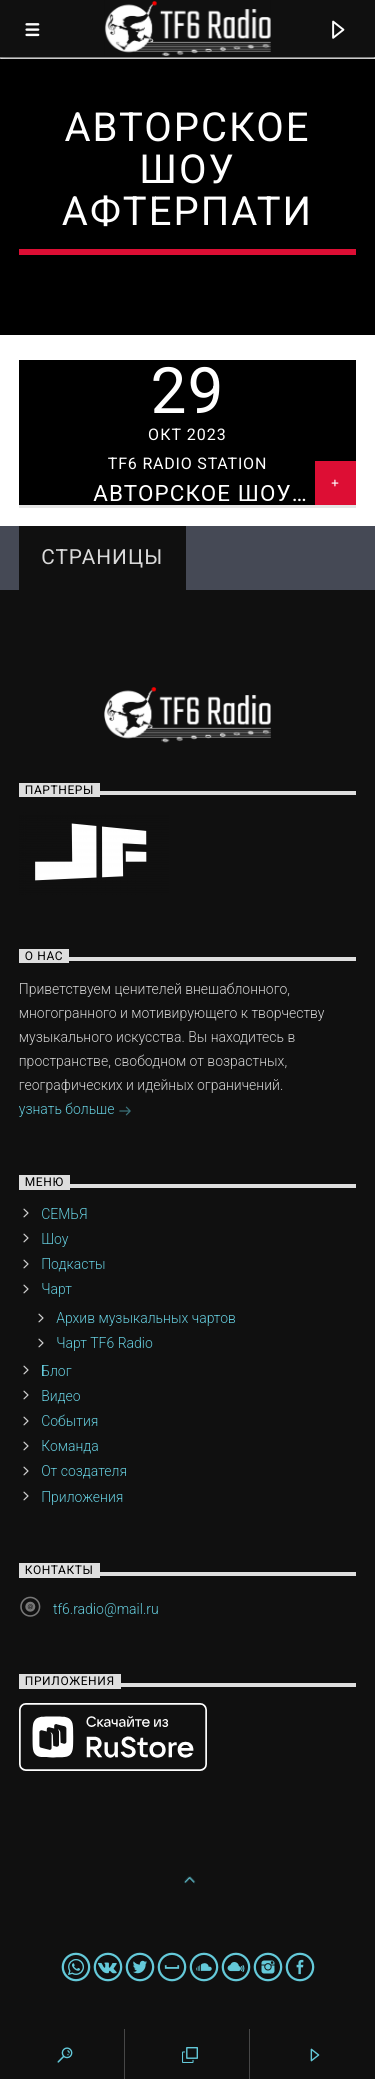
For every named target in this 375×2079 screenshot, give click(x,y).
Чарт (56, 1289)
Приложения (82, 1497)
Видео (61, 1396)
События (69, 1421)
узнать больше (75, 1111)
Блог (56, 1371)
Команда (70, 1446)
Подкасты (73, 1264)
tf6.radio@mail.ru (106, 1609)
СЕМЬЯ (64, 1214)
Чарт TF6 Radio (104, 1343)
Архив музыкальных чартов (146, 1318)
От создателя (84, 1471)
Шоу (54, 1239)
